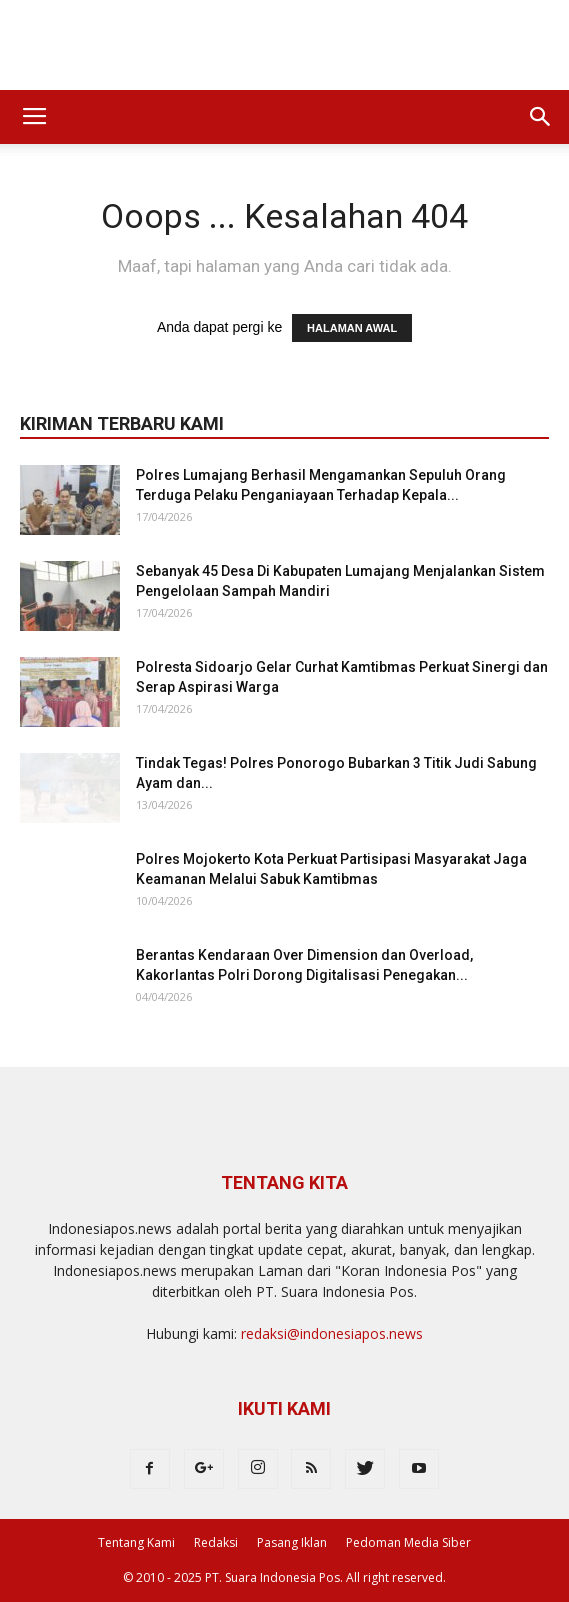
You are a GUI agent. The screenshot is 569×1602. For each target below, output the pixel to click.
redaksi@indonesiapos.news (332, 1333)
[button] (541, 117)
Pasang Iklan (292, 1542)
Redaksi (216, 1542)
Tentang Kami (136, 1542)
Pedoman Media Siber (408, 1542)
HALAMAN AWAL (352, 328)
